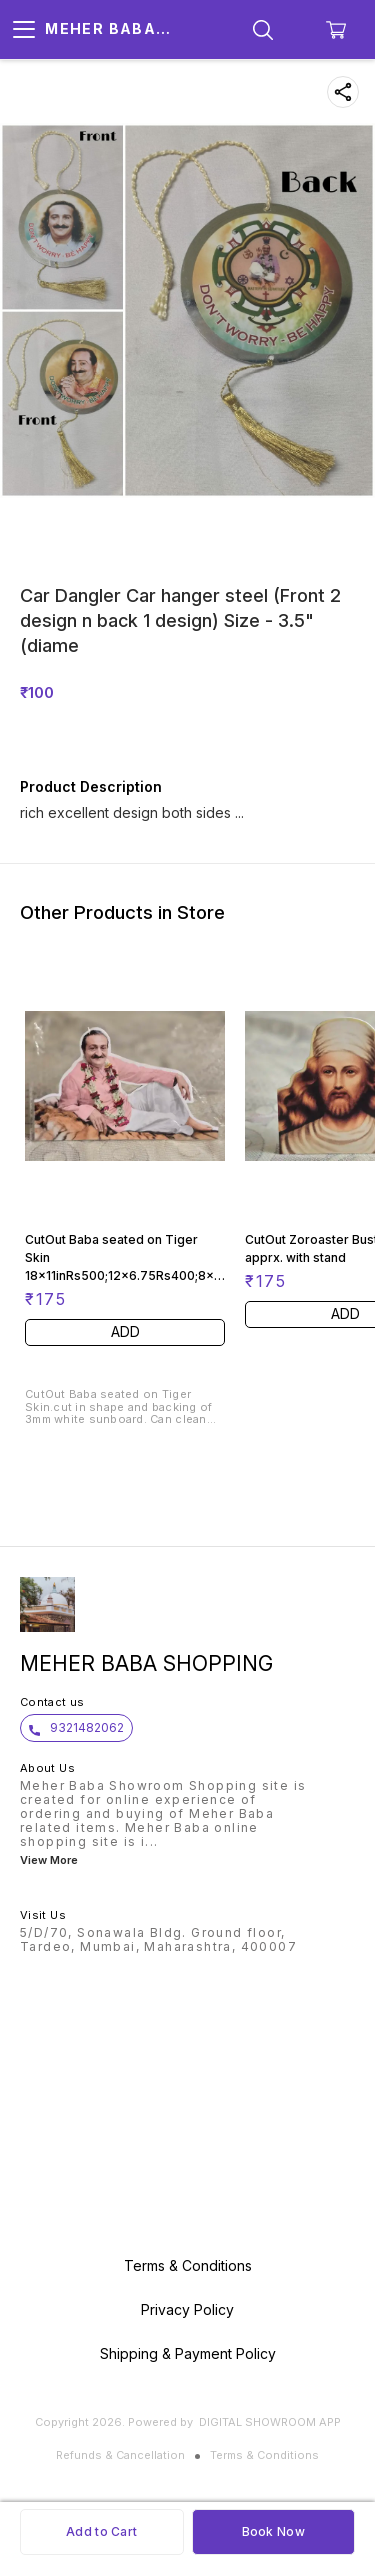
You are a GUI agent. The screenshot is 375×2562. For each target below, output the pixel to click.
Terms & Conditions (264, 2455)
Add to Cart (101, 2531)
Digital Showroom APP (270, 2422)
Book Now (273, 2531)
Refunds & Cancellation (120, 2455)
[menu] (24, 30)
